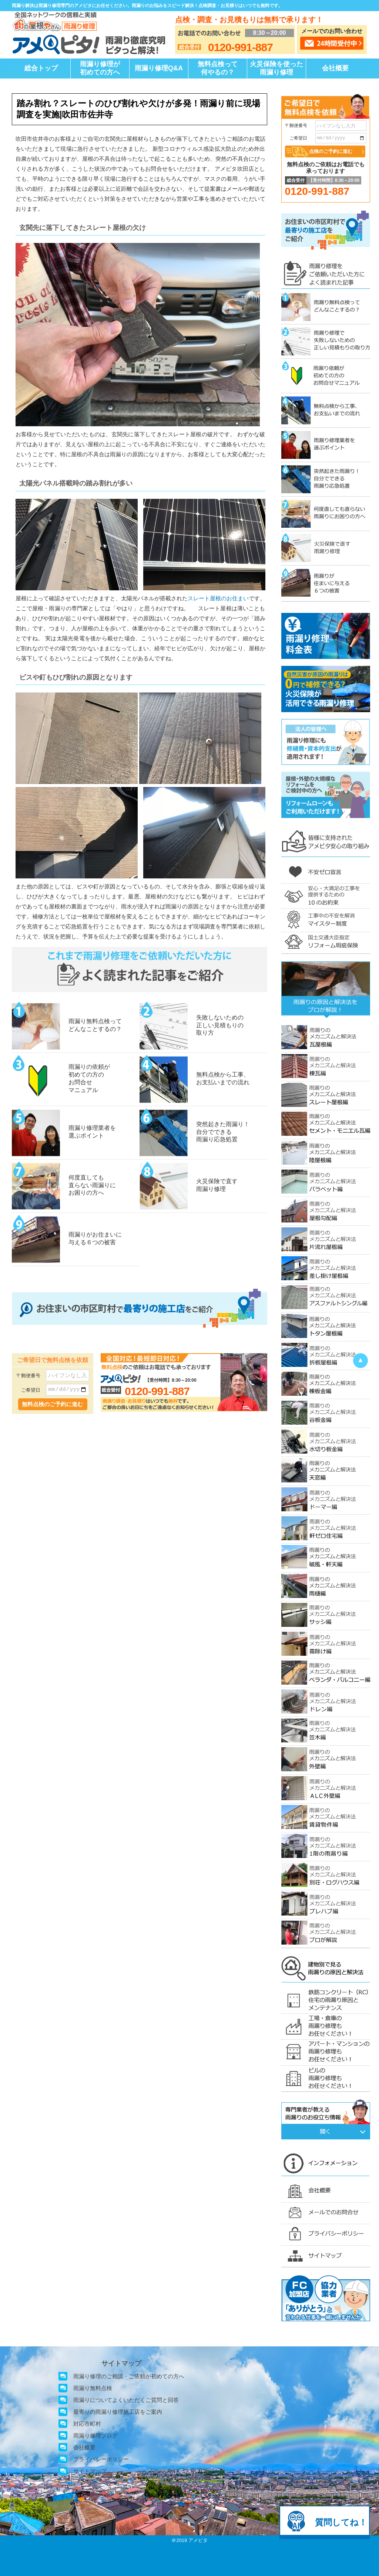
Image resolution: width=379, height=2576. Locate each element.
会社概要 (335, 68)
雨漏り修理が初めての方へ (100, 68)
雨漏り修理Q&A (159, 68)
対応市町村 (87, 2423)
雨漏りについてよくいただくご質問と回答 (126, 2400)
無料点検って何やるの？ (218, 68)
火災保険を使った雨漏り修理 (276, 68)
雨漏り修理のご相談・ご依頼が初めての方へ (128, 2376)
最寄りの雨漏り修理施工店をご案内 (117, 2412)
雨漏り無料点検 (92, 2388)
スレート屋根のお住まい (218, 598)
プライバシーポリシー (101, 2459)
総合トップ (41, 68)
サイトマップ (90, 2471)
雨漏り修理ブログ (95, 2435)
